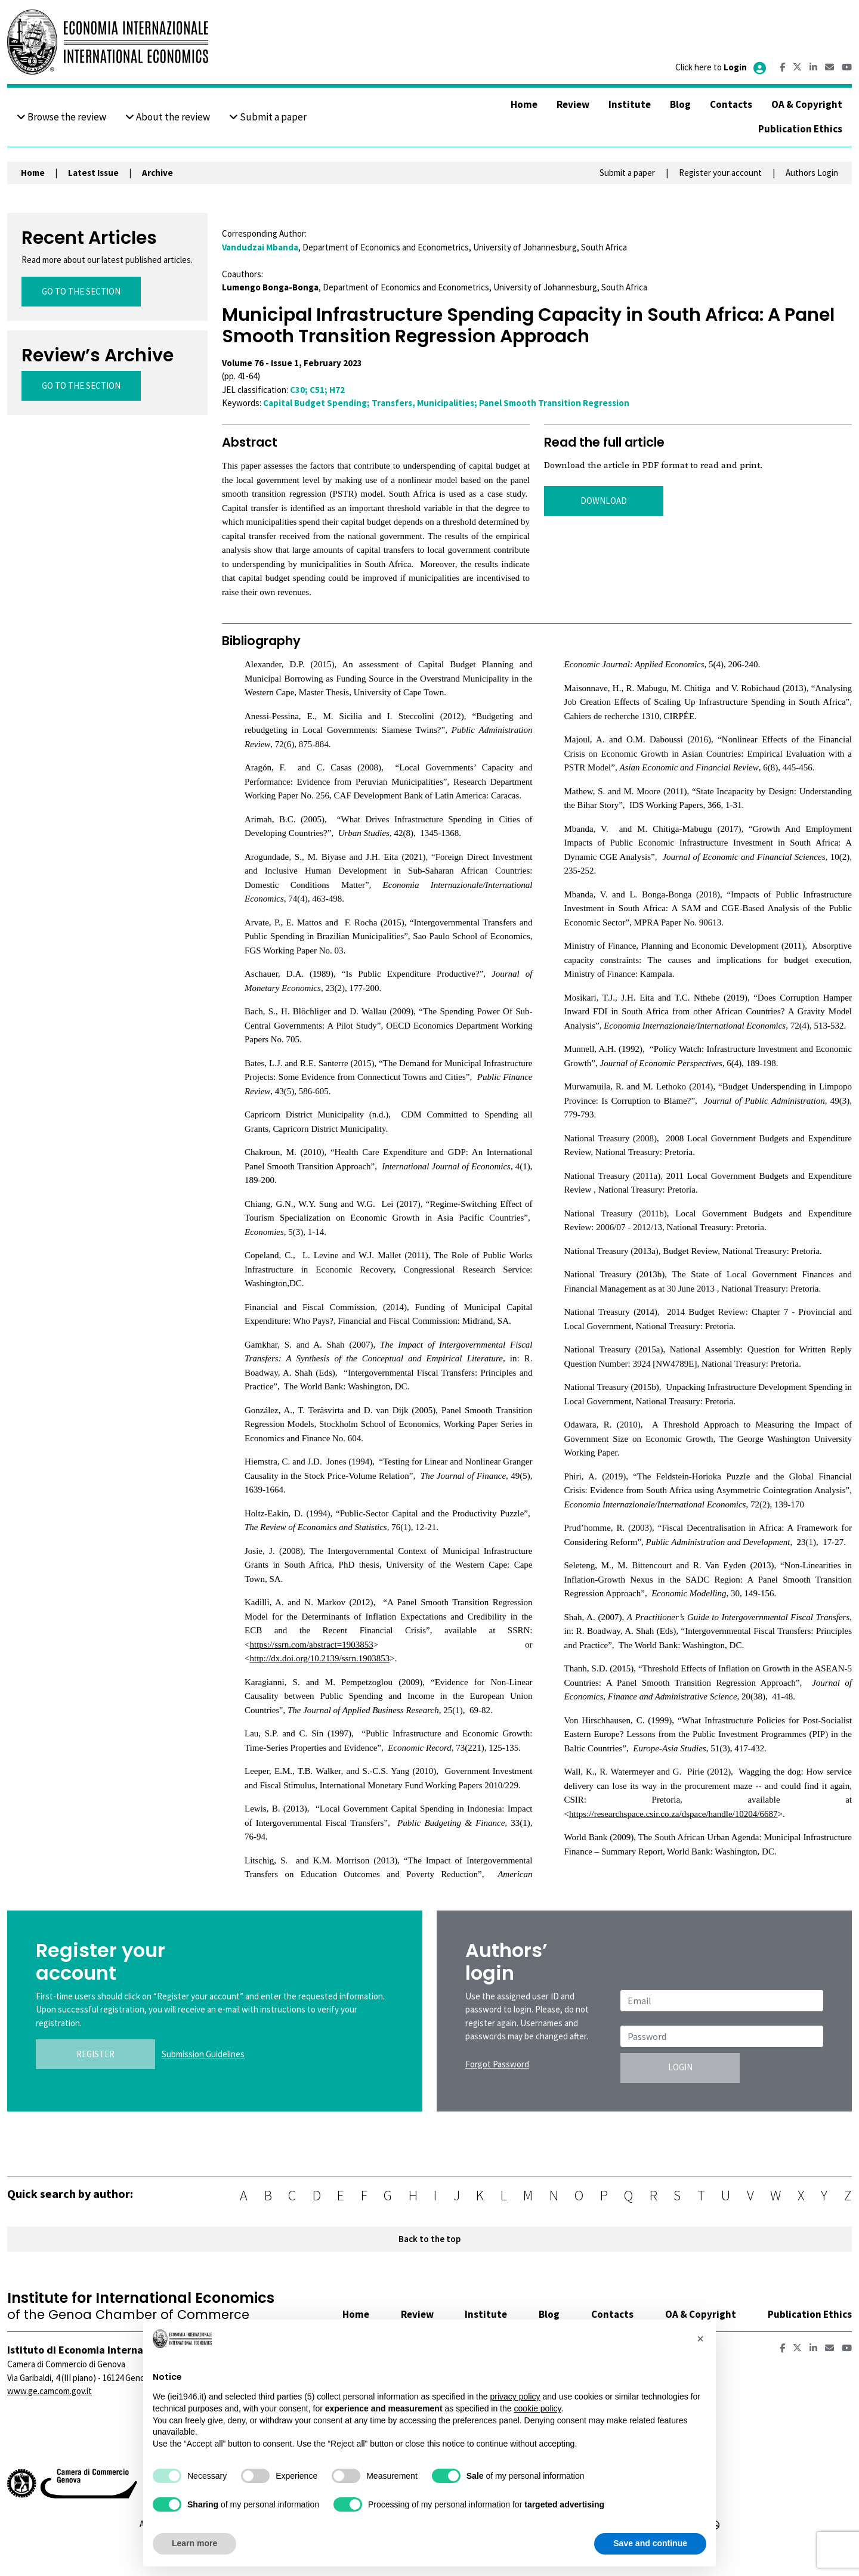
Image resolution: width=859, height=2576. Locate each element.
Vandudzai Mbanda (260, 247)
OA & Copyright (806, 104)
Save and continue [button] (650, 2543)
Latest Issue (93, 172)
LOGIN (680, 2067)
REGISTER (95, 2054)
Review (573, 104)
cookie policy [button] (537, 2408)
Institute (629, 104)
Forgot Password (497, 2064)
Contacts (731, 104)
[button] (700, 2338)
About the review (167, 116)
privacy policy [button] (515, 2396)
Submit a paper (268, 116)
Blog (680, 104)
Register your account (720, 172)
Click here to (721, 67)
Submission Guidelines (203, 2054)
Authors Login (812, 172)
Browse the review (61, 116)
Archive (157, 172)
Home (524, 104)
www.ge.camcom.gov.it (49, 2391)
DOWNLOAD (603, 500)
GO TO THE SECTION (81, 291)
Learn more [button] (194, 2543)
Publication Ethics (800, 128)
